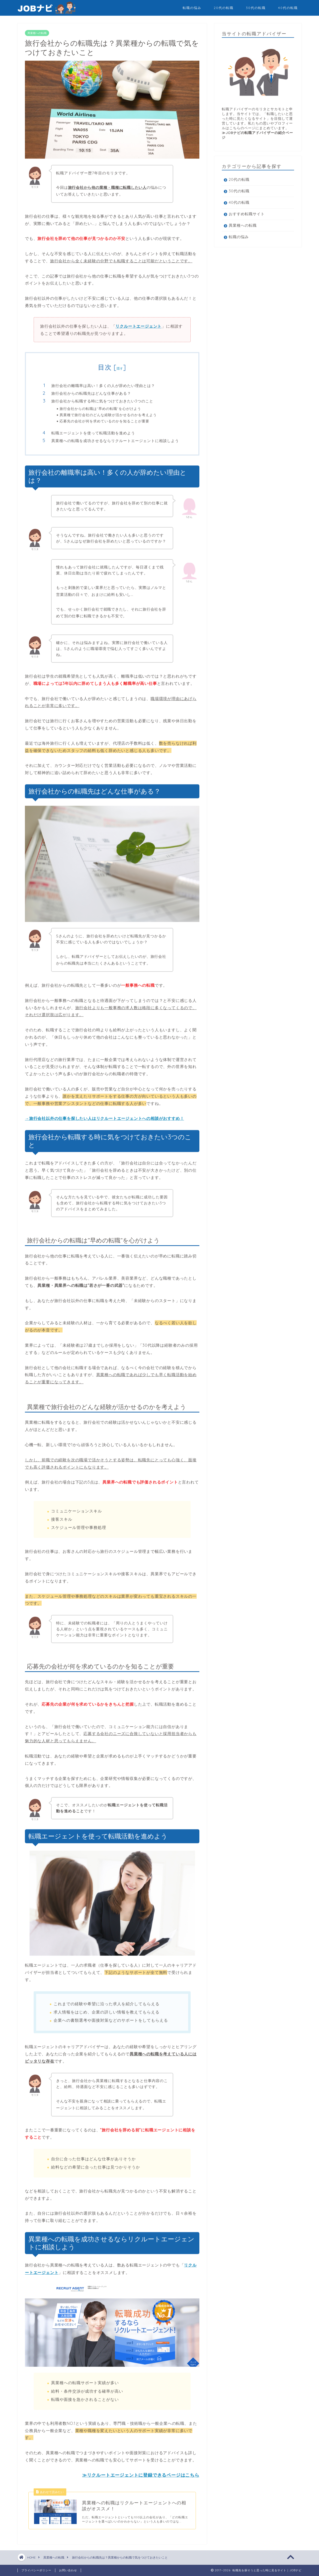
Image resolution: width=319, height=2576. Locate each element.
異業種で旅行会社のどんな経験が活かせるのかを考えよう (108, 415)
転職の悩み (192, 8)
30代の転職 (256, 8)
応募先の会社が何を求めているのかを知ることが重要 (104, 421)
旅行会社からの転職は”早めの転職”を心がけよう (100, 408)
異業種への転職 (37, 33)
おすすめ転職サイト (247, 213)
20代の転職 (224, 8)
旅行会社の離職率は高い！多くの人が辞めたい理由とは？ (103, 385)
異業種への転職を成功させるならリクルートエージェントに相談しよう (115, 440)
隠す (120, 368)
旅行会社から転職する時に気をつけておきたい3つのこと (102, 401)
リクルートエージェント (138, 326)
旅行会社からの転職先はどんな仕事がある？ (91, 393)
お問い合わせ (68, 2570)
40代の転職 (288, 8)
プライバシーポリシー (36, 2570)
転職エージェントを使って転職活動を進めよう (93, 432)
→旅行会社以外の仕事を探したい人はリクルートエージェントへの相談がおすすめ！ (104, 1118)
